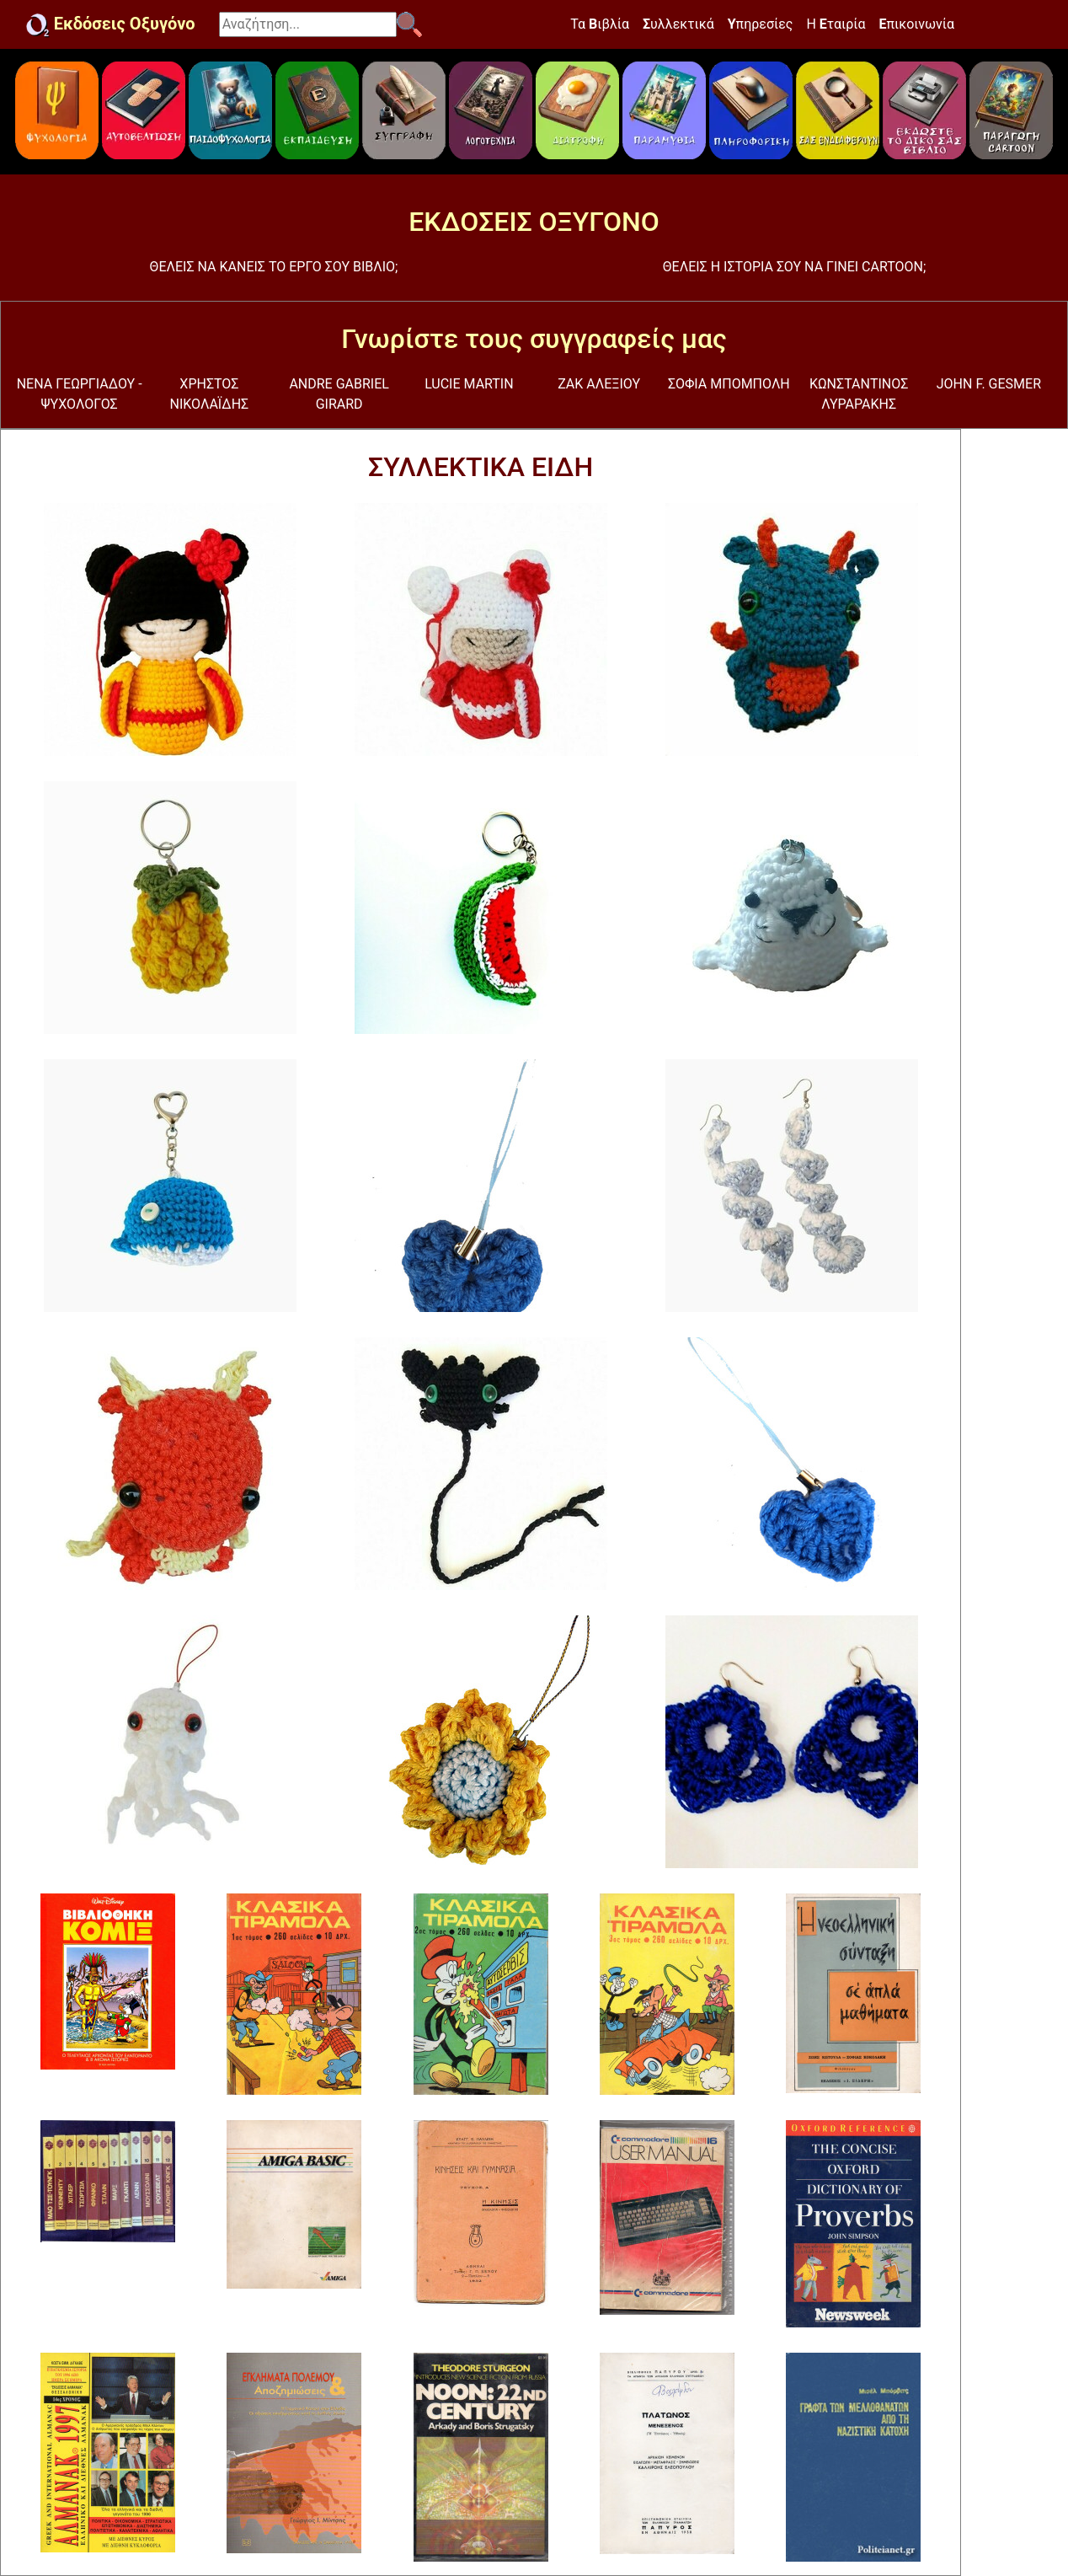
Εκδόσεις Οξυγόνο (110, 25)
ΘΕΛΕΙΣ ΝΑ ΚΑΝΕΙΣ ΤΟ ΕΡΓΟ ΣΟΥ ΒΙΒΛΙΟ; (274, 267)
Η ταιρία (835, 24)
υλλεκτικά (678, 24)
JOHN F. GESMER (989, 384)
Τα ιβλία (599, 24)
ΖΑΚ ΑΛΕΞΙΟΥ (599, 384)
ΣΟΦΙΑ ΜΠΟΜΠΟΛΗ (729, 384)
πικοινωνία (916, 24)
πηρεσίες (760, 24)
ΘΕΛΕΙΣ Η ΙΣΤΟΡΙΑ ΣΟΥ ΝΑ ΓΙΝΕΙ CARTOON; (794, 267)
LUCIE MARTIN (469, 384)
